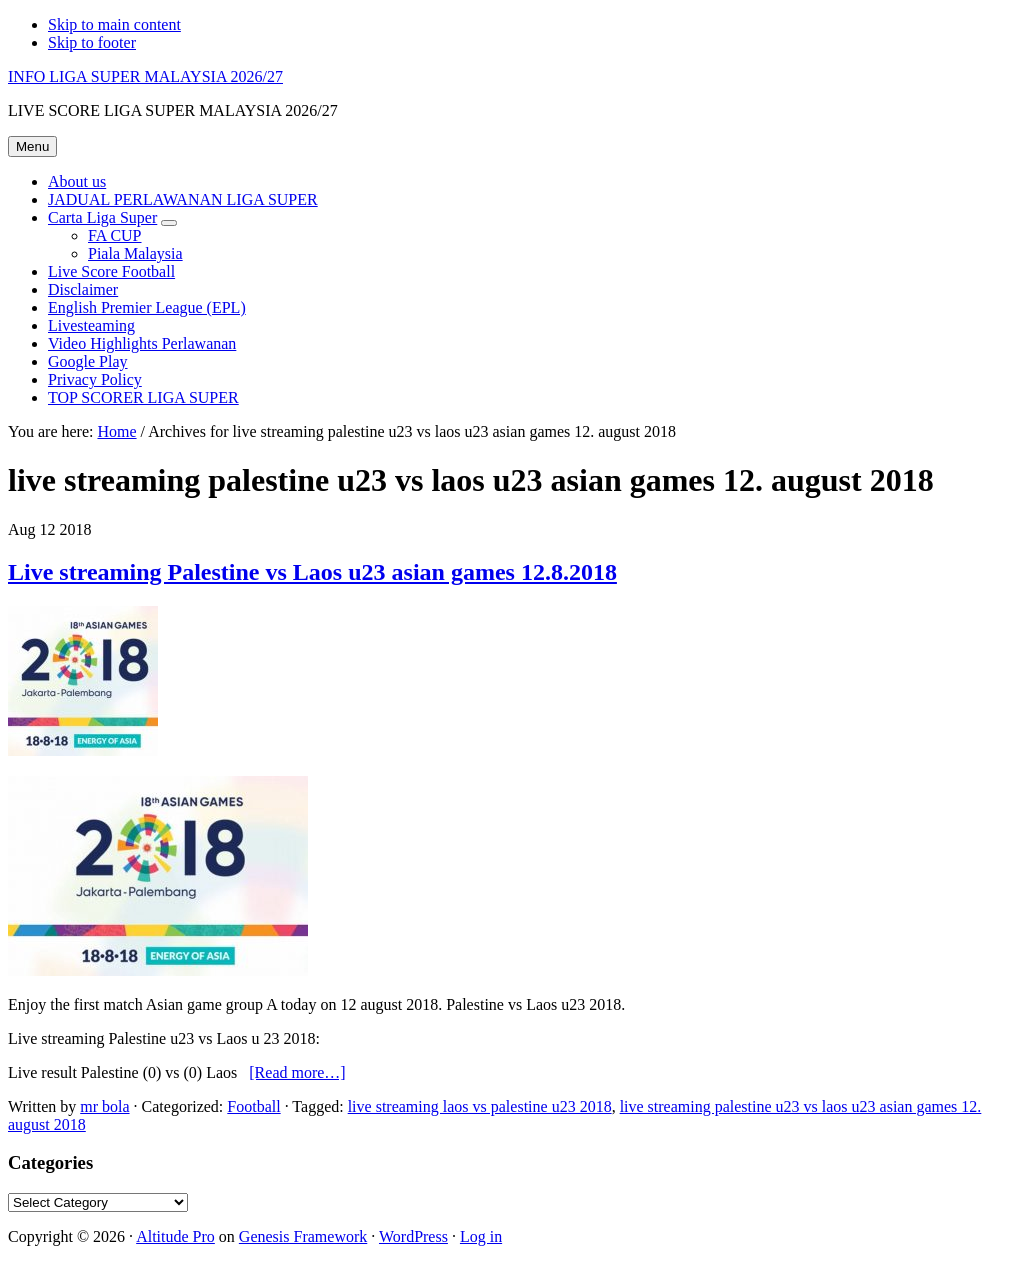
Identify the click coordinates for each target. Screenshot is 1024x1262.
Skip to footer (92, 42)
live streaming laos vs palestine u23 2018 (480, 1106)
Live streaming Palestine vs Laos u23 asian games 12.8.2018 (312, 572)
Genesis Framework (303, 1236)
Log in (481, 1236)
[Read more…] (297, 1072)
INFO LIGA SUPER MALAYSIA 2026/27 (145, 76)
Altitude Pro (175, 1236)
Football (253, 1106)
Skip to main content (114, 24)
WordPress (413, 1236)
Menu (32, 146)
